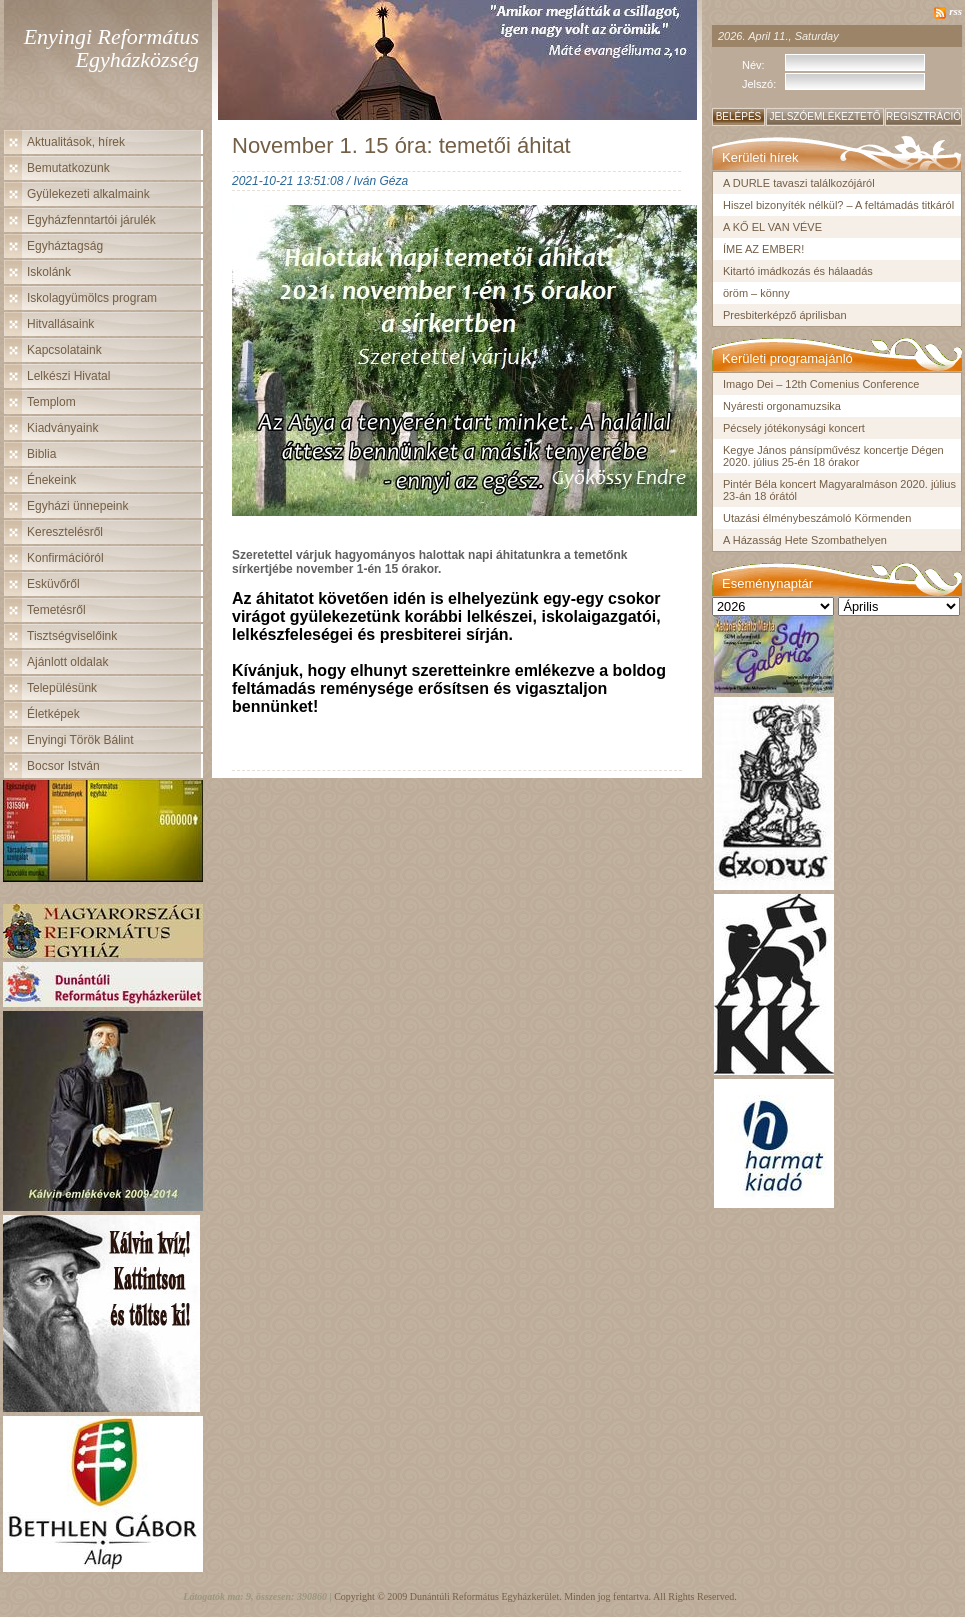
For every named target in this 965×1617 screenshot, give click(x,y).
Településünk (62, 688)
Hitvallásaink (60, 324)
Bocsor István (63, 766)
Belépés (739, 116)
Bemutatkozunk (68, 168)
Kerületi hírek (760, 157)
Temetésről (56, 610)
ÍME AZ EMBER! (763, 249)
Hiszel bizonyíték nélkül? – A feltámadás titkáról (838, 205)
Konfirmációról (65, 558)
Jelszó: (759, 84)
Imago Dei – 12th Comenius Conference (821, 384)
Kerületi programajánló (787, 358)
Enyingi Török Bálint (80, 740)
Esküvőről (53, 584)
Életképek (53, 714)
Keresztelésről (65, 532)
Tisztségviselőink (72, 636)
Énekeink (51, 480)
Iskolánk (49, 272)
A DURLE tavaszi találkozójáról (799, 183)
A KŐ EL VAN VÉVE (772, 227)
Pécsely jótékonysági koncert (794, 428)
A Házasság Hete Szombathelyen (805, 540)
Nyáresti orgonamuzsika (782, 406)
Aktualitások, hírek (76, 142)
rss (955, 11)
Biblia (41, 454)
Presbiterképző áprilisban (785, 315)
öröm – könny (756, 293)
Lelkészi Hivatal (68, 376)
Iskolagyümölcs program (92, 298)
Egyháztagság (65, 246)
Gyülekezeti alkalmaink (88, 194)
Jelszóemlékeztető (824, 116)
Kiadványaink (62, 428)
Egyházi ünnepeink (77, 506)
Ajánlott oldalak (67, 662)
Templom (51, 402)
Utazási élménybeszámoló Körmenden (817, 518)
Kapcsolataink (64, 350)
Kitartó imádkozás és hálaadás (798, 271)
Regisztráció (923, 116)
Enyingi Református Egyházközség (111, 48)
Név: (753, 65)
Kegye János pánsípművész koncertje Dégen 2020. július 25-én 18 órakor (833, 456)
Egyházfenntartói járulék (91, 220)
